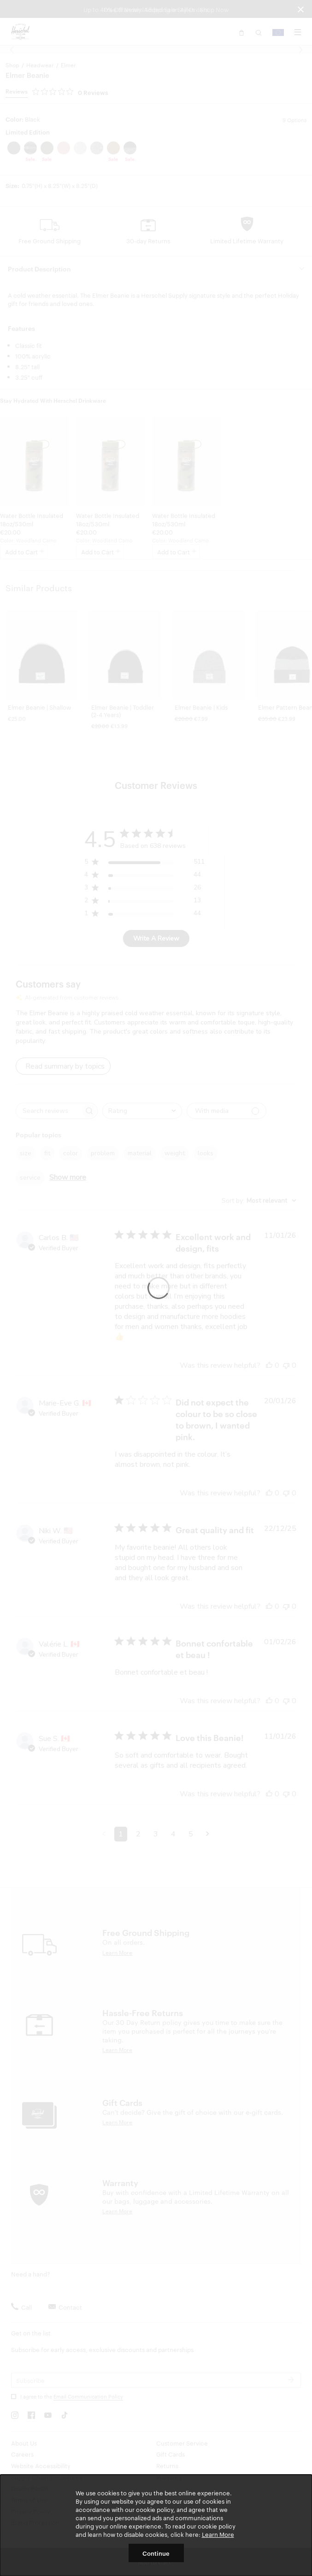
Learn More (218, 2534)
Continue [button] (156, 2553)
